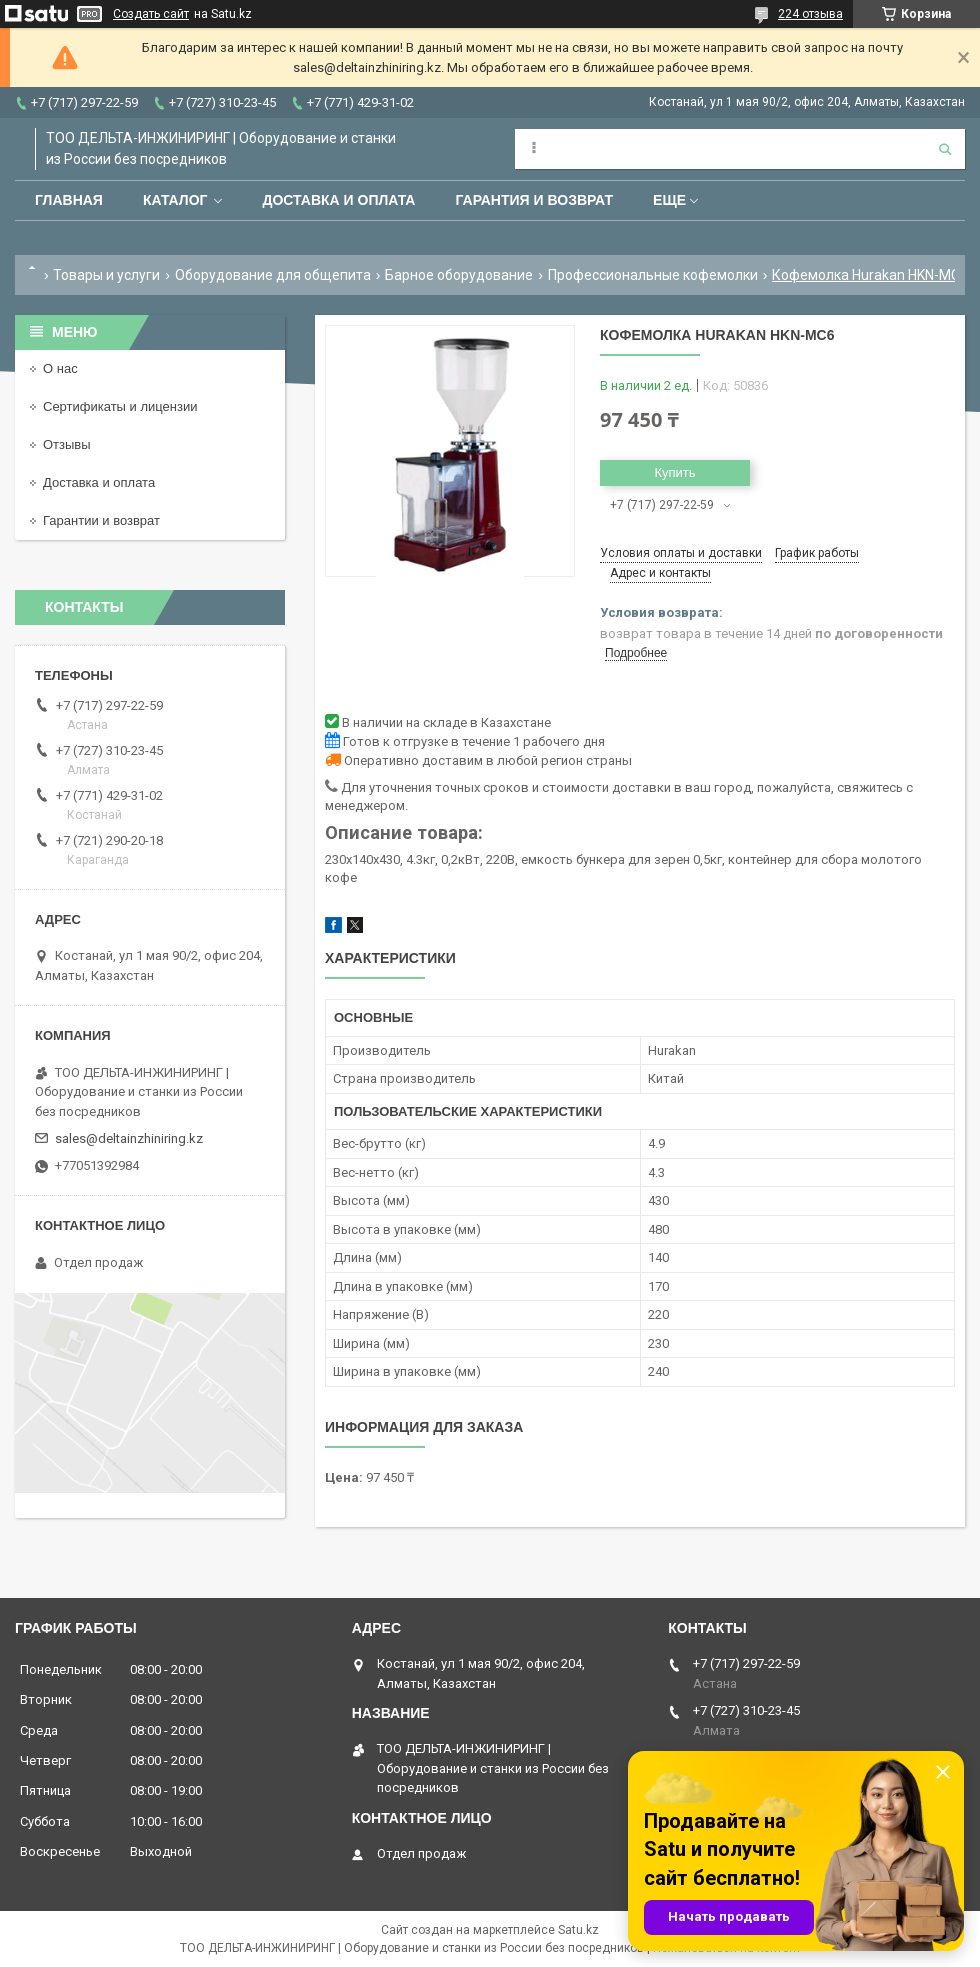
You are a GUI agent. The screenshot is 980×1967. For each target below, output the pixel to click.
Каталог (175, 200)
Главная (69, 200)
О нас (60, 368)
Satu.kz (578, 1930)
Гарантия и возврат (534, 200)
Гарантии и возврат (101, 520)
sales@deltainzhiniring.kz (129, 1138)
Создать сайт (151, 14)
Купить (674, 472)
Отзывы (67, 444)
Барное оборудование (459, 275)
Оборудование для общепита (273, 275)
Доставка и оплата (338, 200)
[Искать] (945, 149)
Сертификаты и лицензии (120, 406)
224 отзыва (810, 14)
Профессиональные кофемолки (653, 275)
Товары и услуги (106, 275)
